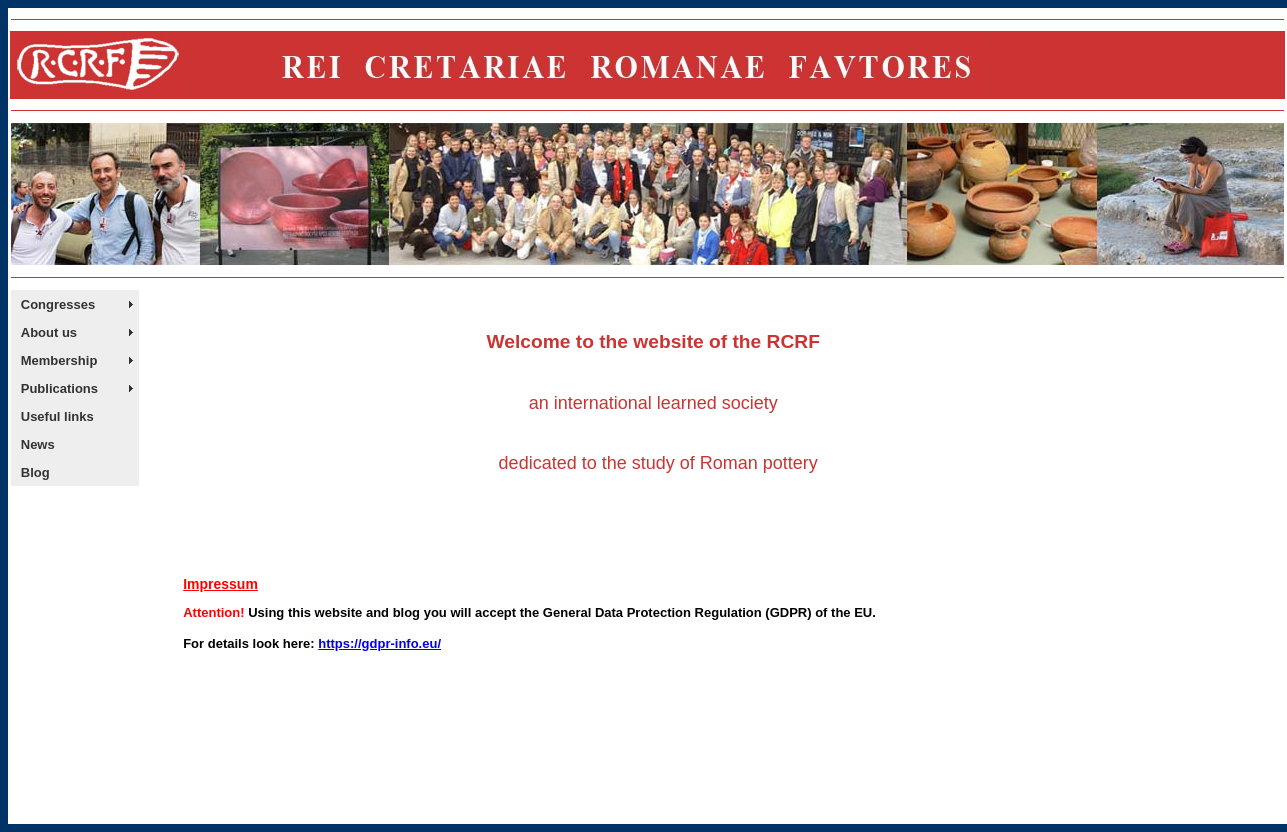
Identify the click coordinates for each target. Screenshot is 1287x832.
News (38, 444)
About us (49, 332)
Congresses (58, 304)
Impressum (220, 584)
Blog (35, 472)
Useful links (57, 416)
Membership (59, 360)
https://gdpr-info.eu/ (379, 643)
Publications (59, 388)
